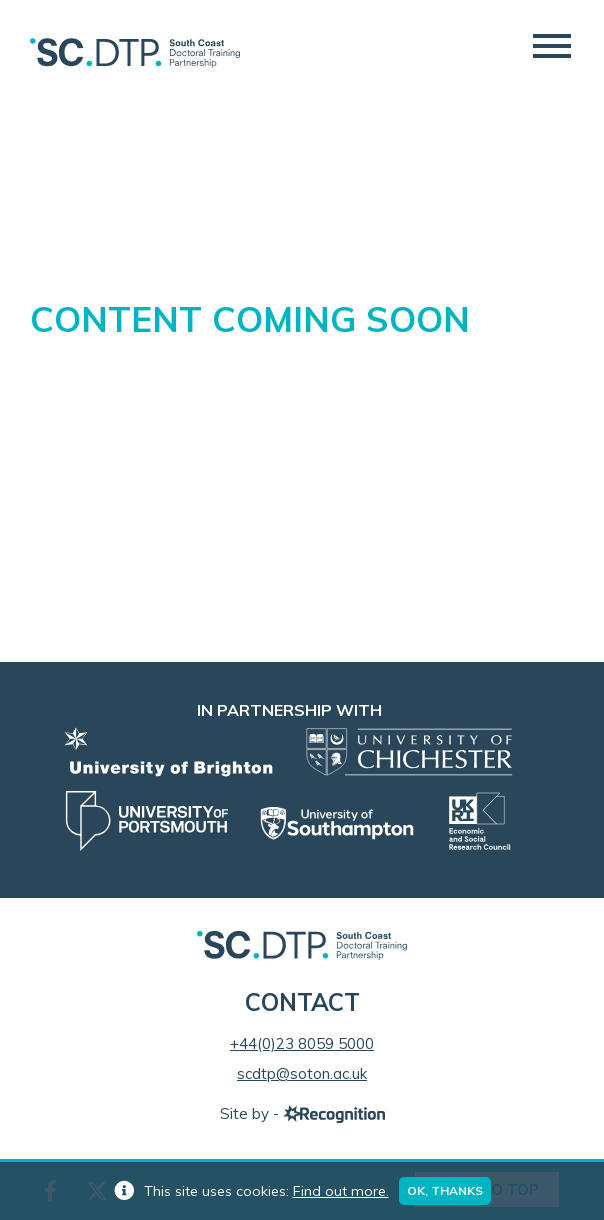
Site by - (302, 1113)
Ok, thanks (445, 1190)
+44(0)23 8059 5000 (302, 1043)
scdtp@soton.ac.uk (302, 1073)
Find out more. (341, 1191)
